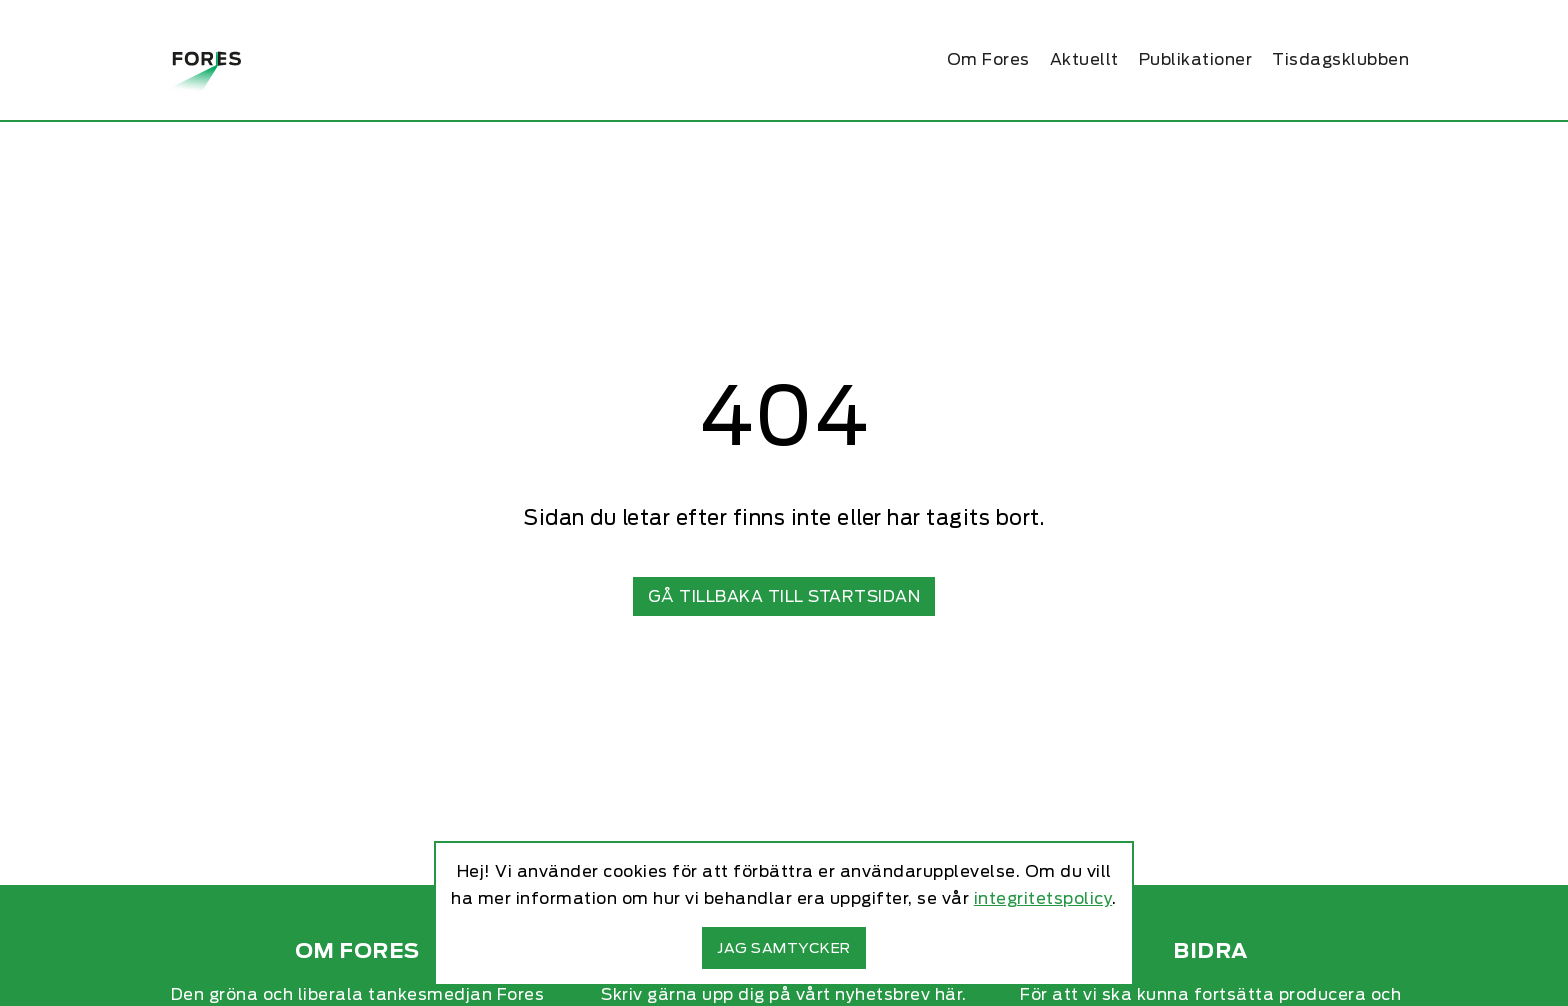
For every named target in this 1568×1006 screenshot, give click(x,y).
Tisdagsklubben (1340, 59)
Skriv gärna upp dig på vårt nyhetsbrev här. (784, 994)
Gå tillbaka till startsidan (784, 596)
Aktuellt (1084, 59)
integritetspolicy (1043, 898)
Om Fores (988, 59)
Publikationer (1196, 59)
